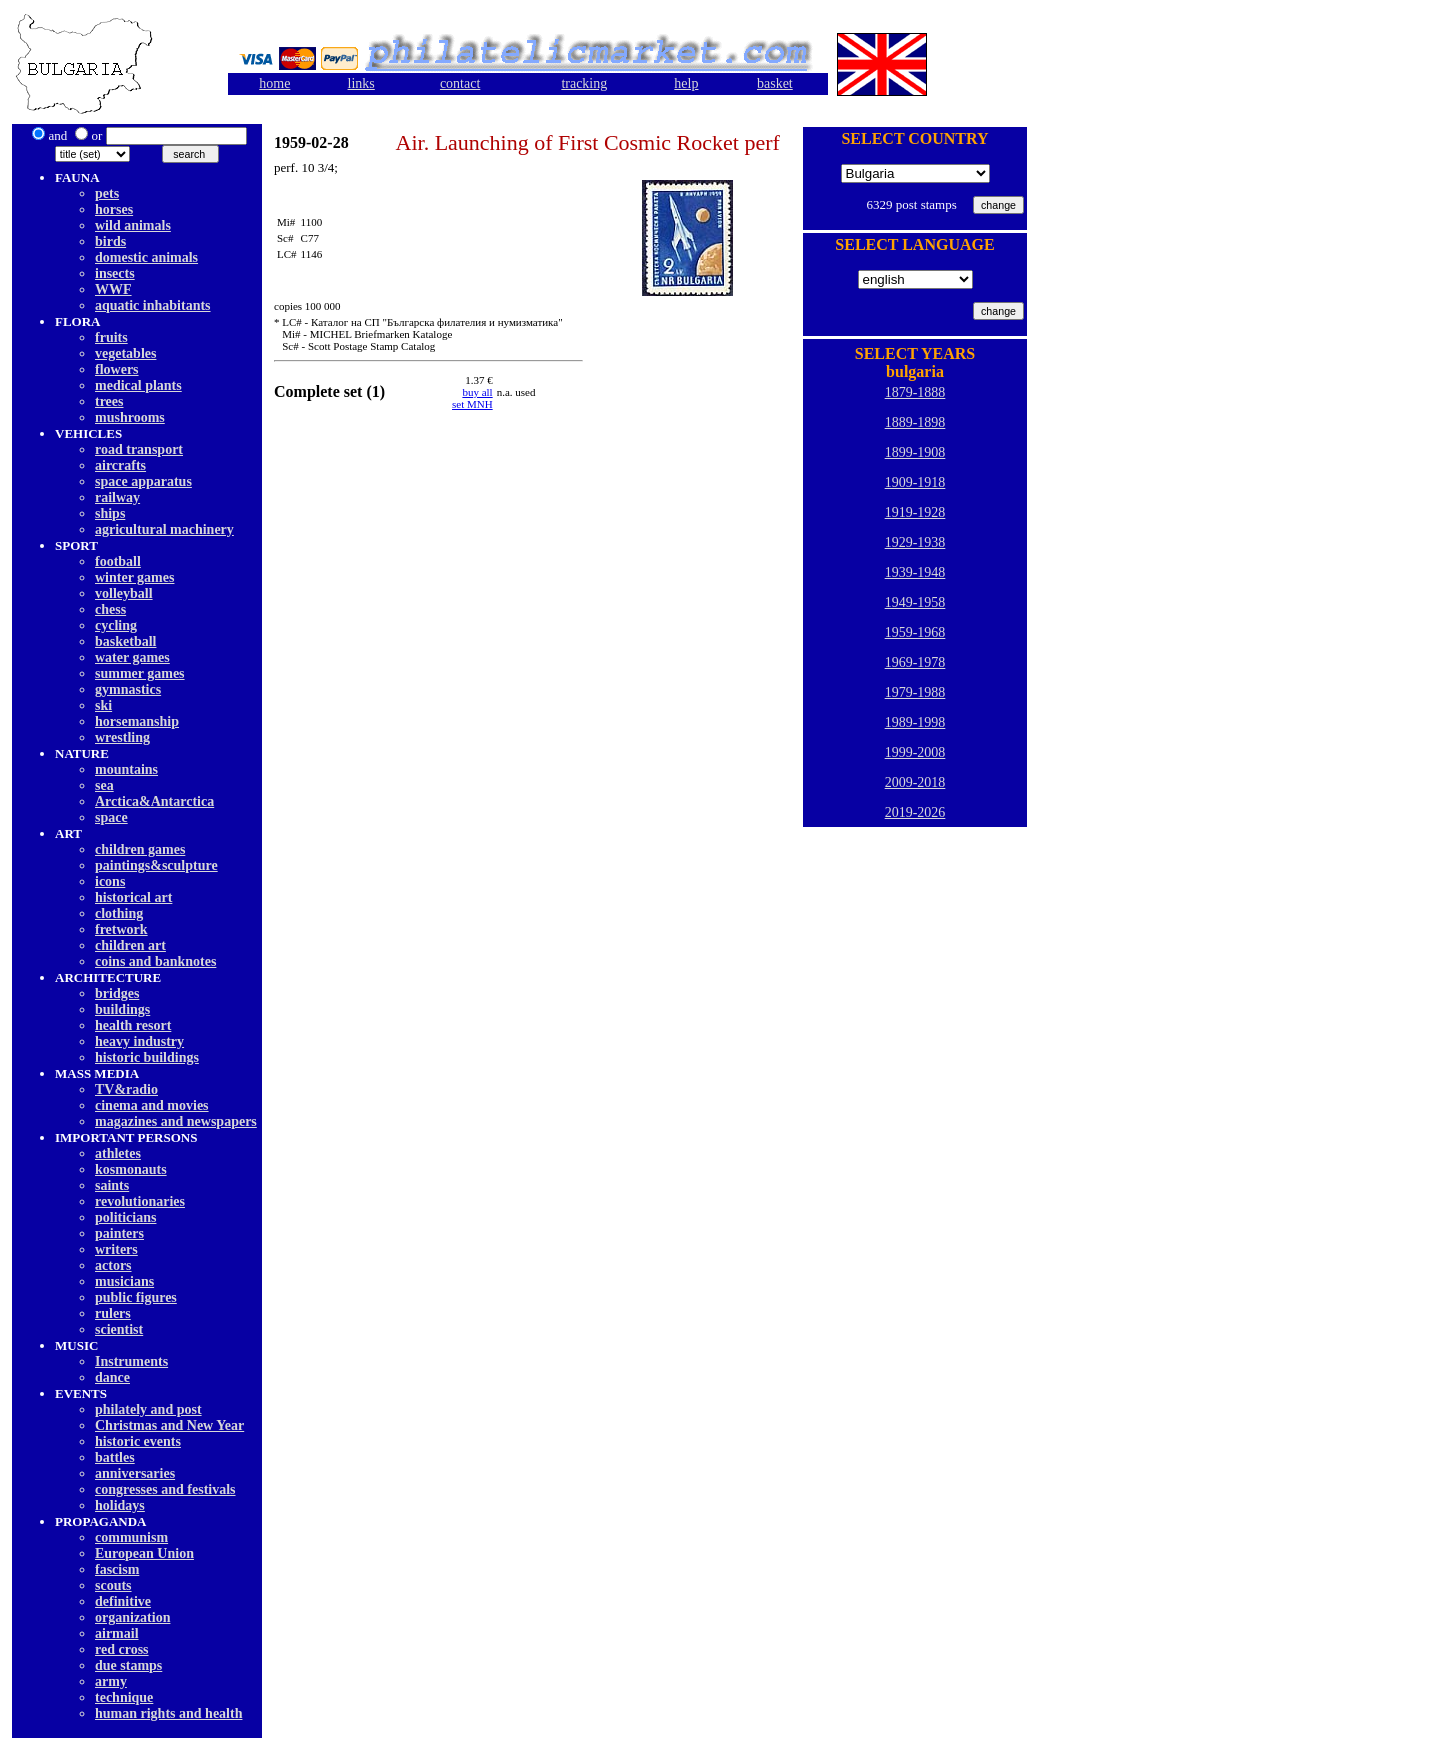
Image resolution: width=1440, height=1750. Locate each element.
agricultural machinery (164, 529)
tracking (584, 83)
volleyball (124, 593)
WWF (113, 289)
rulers (113, 1313)
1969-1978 (915, 662)
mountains (126, 769)
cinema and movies (152, 1105)
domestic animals (146, 257)
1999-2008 (915, 752)
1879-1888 (915, 392)
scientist (119, 1329)
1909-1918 (915, 482)
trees (109, 401)
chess (110, 609)
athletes (118, 1153)
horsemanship (137, 721)
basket (775, 83)
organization (132, 1617)
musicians (124, 1281)
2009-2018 (915, 782)
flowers (117, 369)
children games (140, 849)
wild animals (133, 225)
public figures (136, 1297)
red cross (122, 1649)
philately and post (148, 1409)
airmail (117, 1633)
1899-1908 (915, 452)
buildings (122, 1009)
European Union (144, 1553)
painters (119, 1233)
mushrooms (130, 417)
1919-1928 (915, 512)
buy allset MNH (472, 398)
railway (117, 497)
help (686, 83)
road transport (139, 449)
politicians (125, 1217)
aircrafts (120, 465)
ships (110, 513)
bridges (117, 993)
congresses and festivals (165, 1489)
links (361, 83)
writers (116, 1249)
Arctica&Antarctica (154, 801)
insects (115, 273)
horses (114, 209)
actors (113, 1265)
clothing (119, 913)
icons (110, 881)
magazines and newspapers (176, 1121)
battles (115, 1457)
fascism (117, 1569)
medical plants (138, 385)
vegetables (125, 353)
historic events (138, 1441)
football (118, 561)
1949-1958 (915, 602)
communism (131, 1537)
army (111, 1681)
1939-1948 (915, 572)
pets (107, 193)
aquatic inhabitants (153, 305)
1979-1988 (915, 692)
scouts (113, 1585)
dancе (112, 1377)
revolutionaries (140, 1201)
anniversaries (135, 1473)
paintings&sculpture (156, 865)
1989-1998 (915, 722)
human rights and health (168, 1713)
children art (130, 945)
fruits (111, 337)
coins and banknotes (155, 961)
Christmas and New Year (169, 1425)
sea (104, 785)
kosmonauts (131, 1169)
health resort (133, 1025)
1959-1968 (915, 632)
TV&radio (126, 1089)
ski (103, 705)
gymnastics (128, 689)
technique (124, 1697)
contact (460, 83)
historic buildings (147, 1057)
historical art (133, 897)
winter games (134, 577)
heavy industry (139, 1041)
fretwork (121, 929)
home (274, 83)
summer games (140, 673)
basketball (125, 641)
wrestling (122, 737)
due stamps (128, 1665)
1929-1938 (915, 542)
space (111, 817)
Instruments (131, 1361)
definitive (123, 1601)
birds (110, 241)
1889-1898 (915, 422)
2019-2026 (915, 812)
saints (112, 1185)
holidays (120, 1505)
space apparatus (143, 481)
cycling (116, 625)
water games (132, 657)
